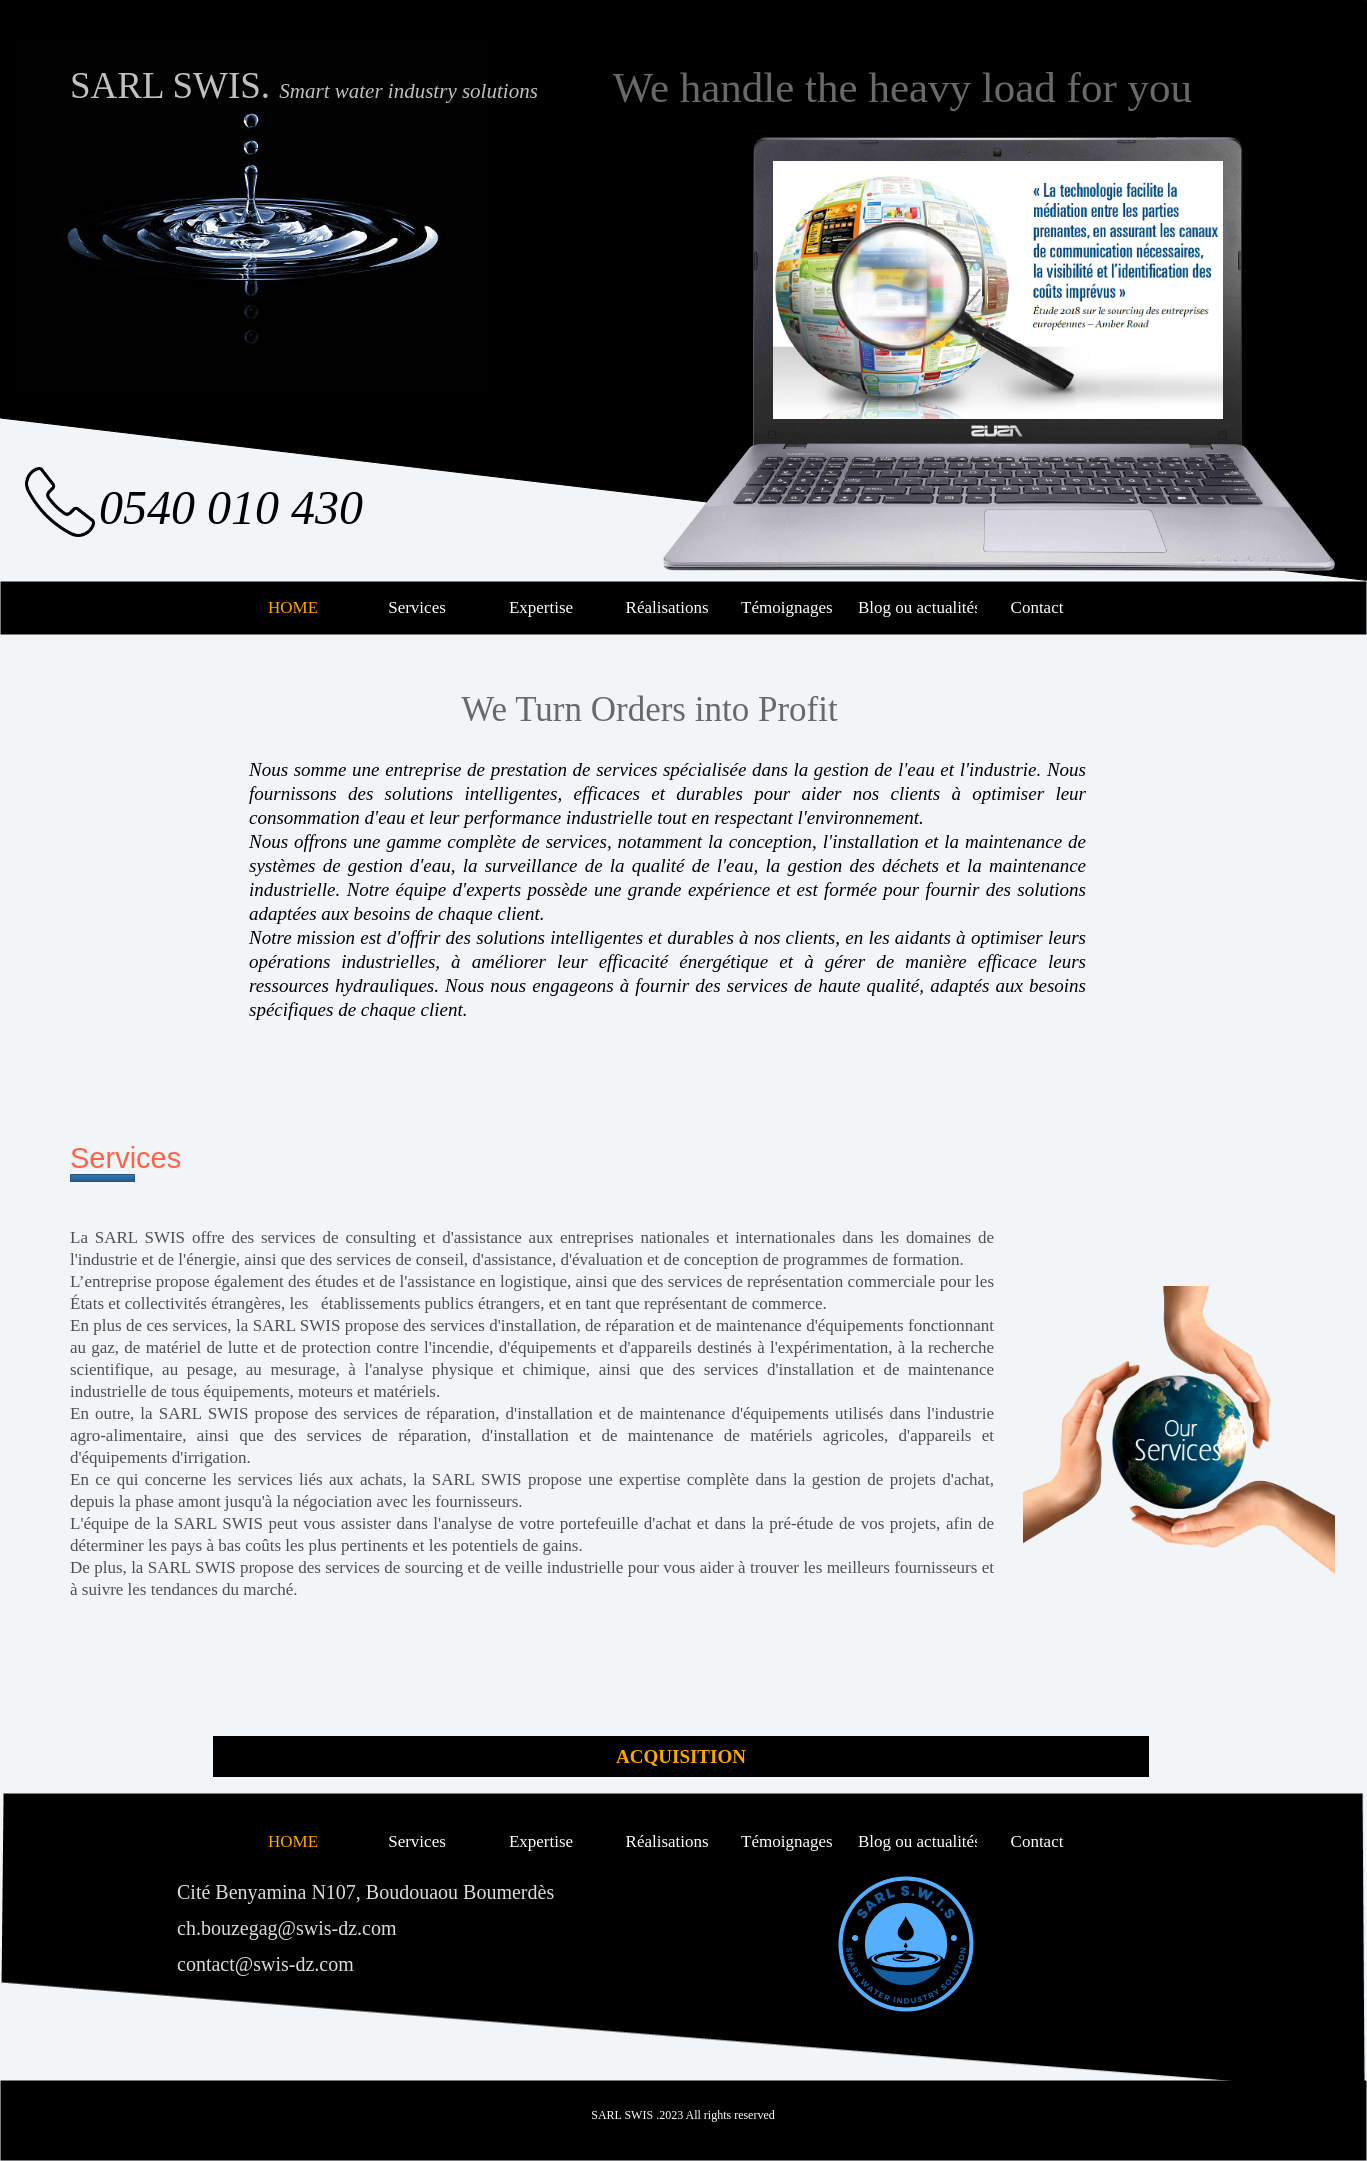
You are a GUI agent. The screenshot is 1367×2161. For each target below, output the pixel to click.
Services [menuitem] (417, 607)
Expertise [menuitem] (541, 607)
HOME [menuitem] (293, 607)
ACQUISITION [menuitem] (681, 1756)
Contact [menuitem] (1037, 607)
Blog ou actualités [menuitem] (915, 607)
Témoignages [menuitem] (789, 607)
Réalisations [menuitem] (664, 607)
